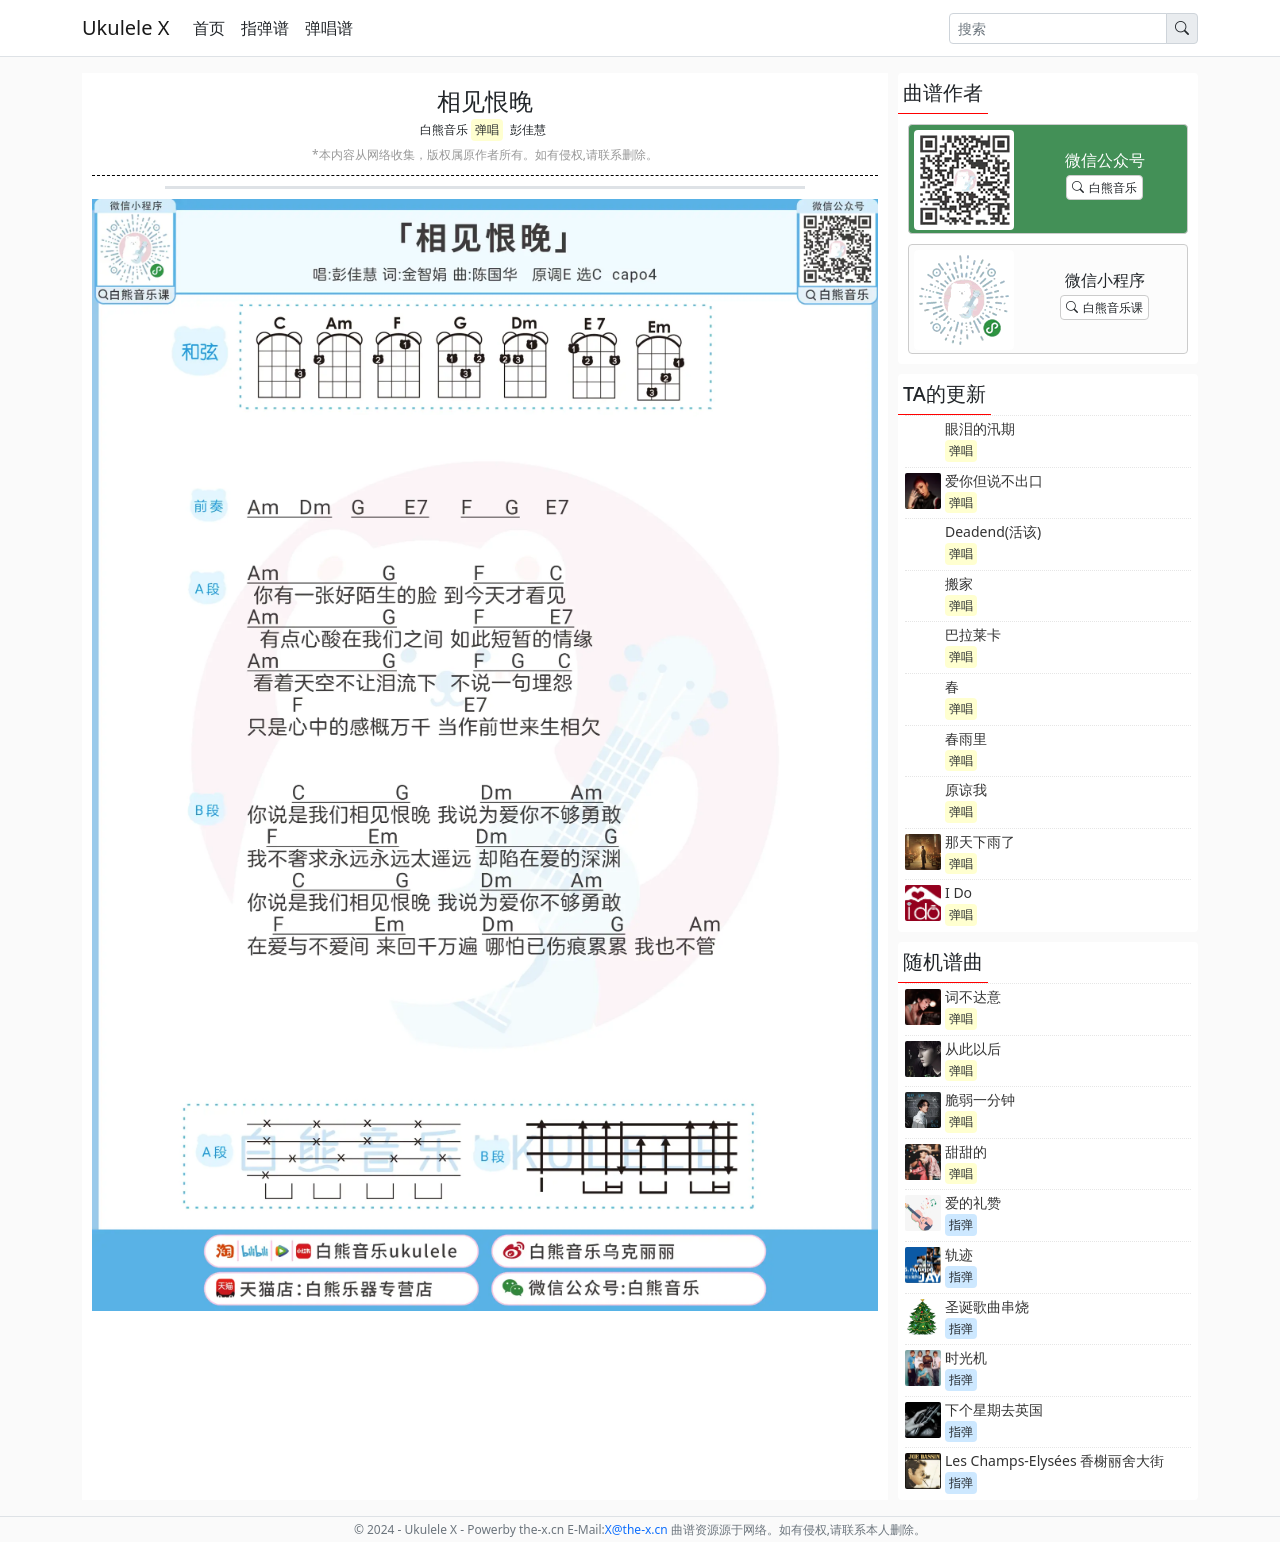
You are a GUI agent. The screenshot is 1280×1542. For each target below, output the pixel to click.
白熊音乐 (444, 129)
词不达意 (973, 996)
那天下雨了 (980, 841)
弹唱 (487, 129)
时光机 (966, 1357)
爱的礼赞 (973, 1202)
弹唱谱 (329, 28)
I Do (958, 892)
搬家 (959, 583)
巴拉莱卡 (973, 634)
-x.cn (636, 1529)
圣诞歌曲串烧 (987, 1306)
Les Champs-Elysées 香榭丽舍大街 (1054, 1460)
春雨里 (966, 738)
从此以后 (973, 1048)
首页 (209, 28)
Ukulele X (125, 27)
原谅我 (966, 789)
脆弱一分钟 (980, 1099)
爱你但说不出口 (994, 480)
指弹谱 (265, 28)
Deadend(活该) (993, 531)
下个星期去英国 (994, 1409)
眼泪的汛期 (980, 428)
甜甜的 (966, 1151)
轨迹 (959, 1254)
